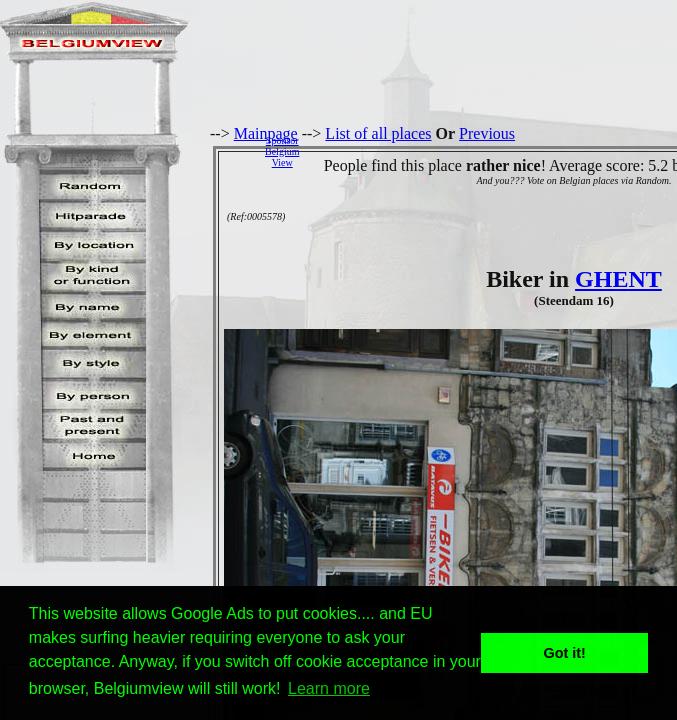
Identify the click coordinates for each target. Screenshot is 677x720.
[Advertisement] (493, 151)
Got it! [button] (565, 653)
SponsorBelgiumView (282, 151)
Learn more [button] (329, 688)
